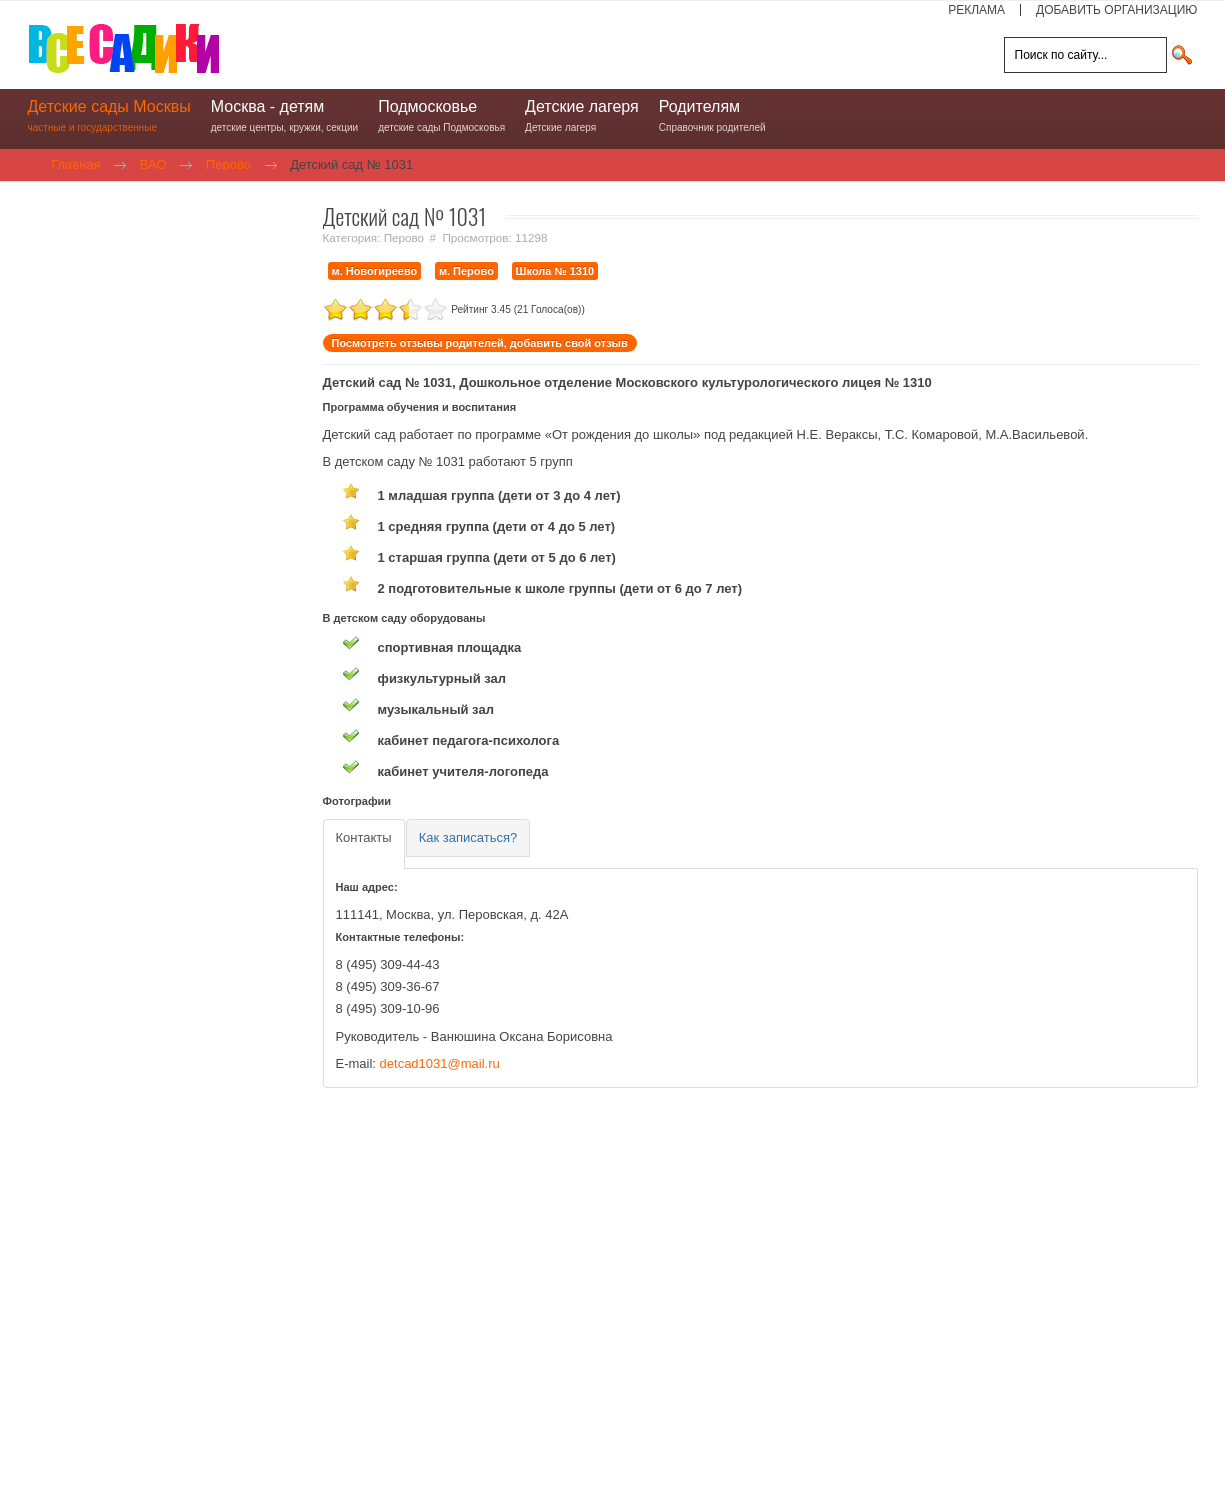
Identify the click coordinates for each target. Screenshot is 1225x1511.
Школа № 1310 (555, 271)
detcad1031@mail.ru (440, 1062)
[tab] (364, 843)
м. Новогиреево (375, 271)
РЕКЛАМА (976, 10)
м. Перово (466, 271)
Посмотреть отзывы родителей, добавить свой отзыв (480, 343)
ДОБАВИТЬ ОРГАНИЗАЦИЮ (1116, 10)
